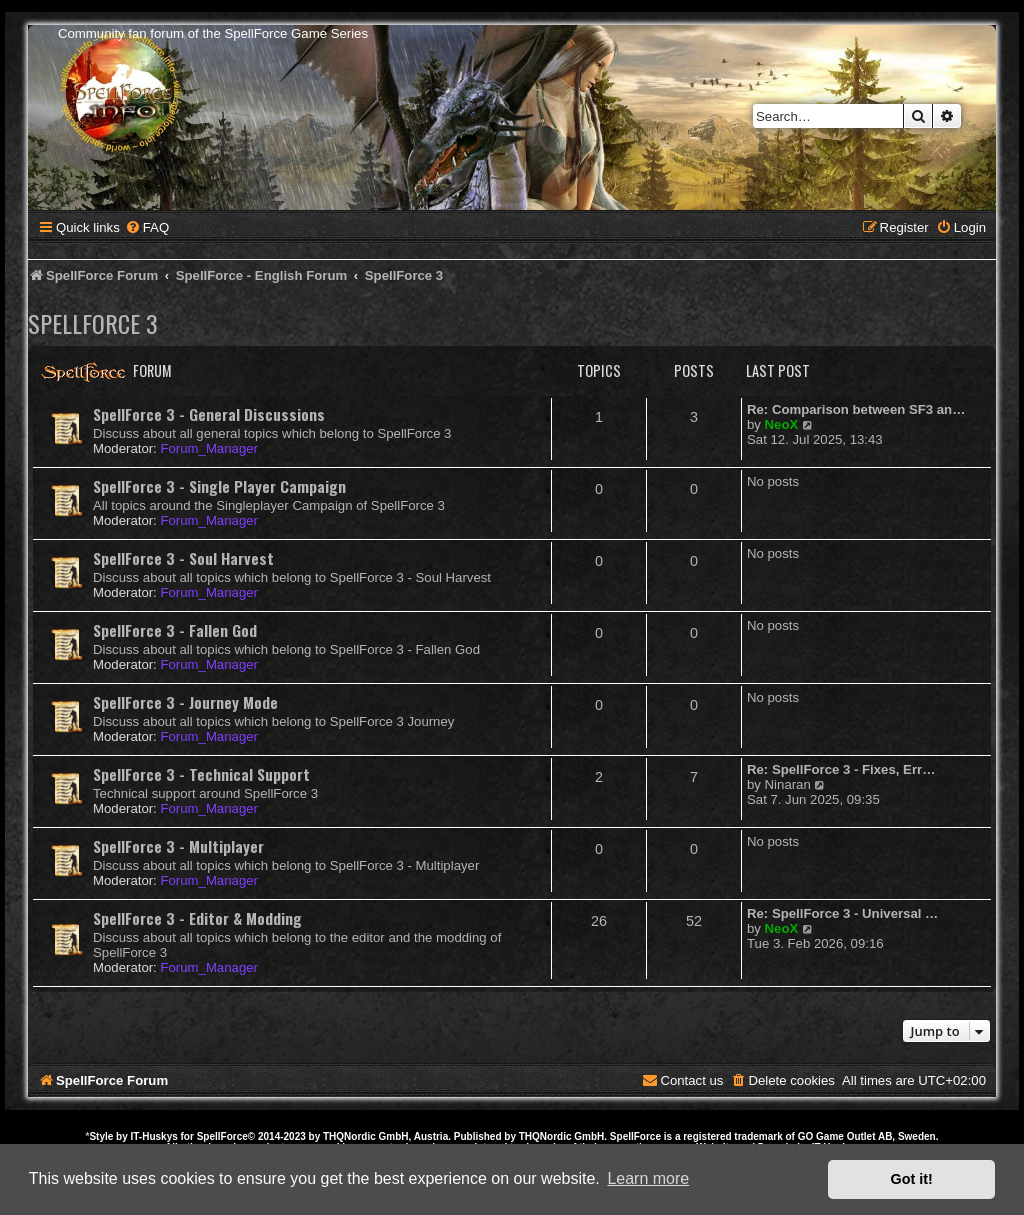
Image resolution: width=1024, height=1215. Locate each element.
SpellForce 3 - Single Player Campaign (219, 486)
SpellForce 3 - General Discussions (209, 414)
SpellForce (222, 1136)
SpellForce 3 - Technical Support (201, 774)
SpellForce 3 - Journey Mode (185, 702)
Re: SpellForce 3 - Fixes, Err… (841, 769)
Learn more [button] (648, 1178)
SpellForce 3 (93, 323)
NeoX (782, 424)
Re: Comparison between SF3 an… (856, 409)
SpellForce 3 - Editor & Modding (197, 918)
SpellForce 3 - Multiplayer (178, 846)
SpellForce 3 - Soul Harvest (183, 558)
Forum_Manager (208, 448)
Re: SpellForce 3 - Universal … (842, 913)
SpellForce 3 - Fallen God (175, 630)
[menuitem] (147, 227)
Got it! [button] (912, 1179)
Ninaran (788, 784)
